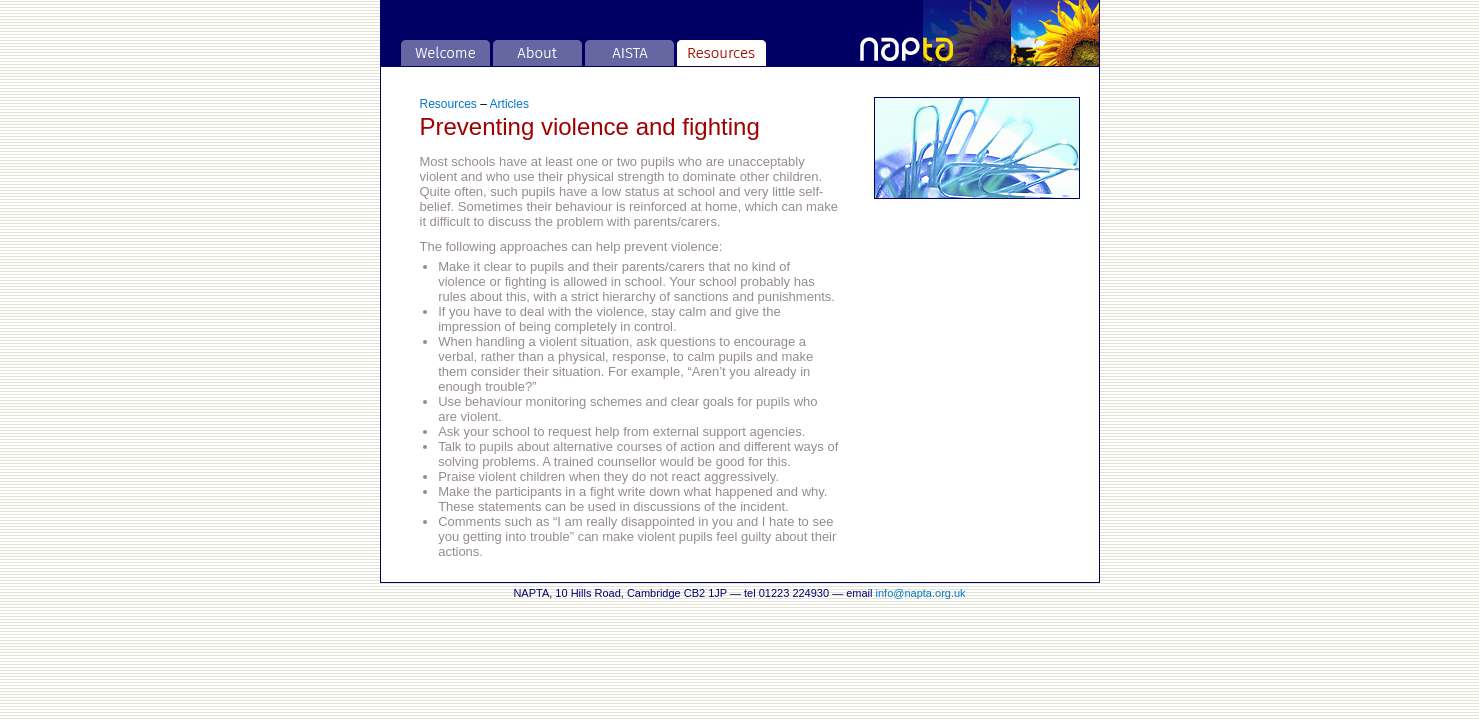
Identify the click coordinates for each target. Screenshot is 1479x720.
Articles (509, 104)
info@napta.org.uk (921, 593)
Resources (448, 104)
